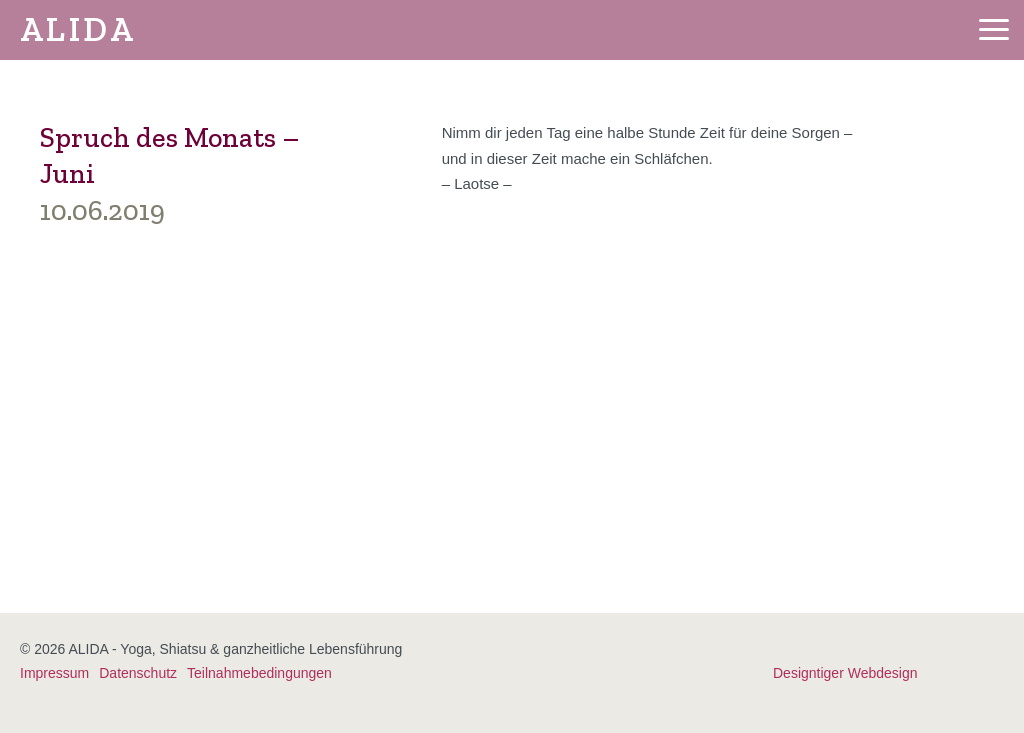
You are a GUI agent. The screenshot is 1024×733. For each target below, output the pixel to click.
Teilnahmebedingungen (259, 673)
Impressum (54, 673)
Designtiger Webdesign (845, 673)
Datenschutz (138, 673)
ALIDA (78, 29)
